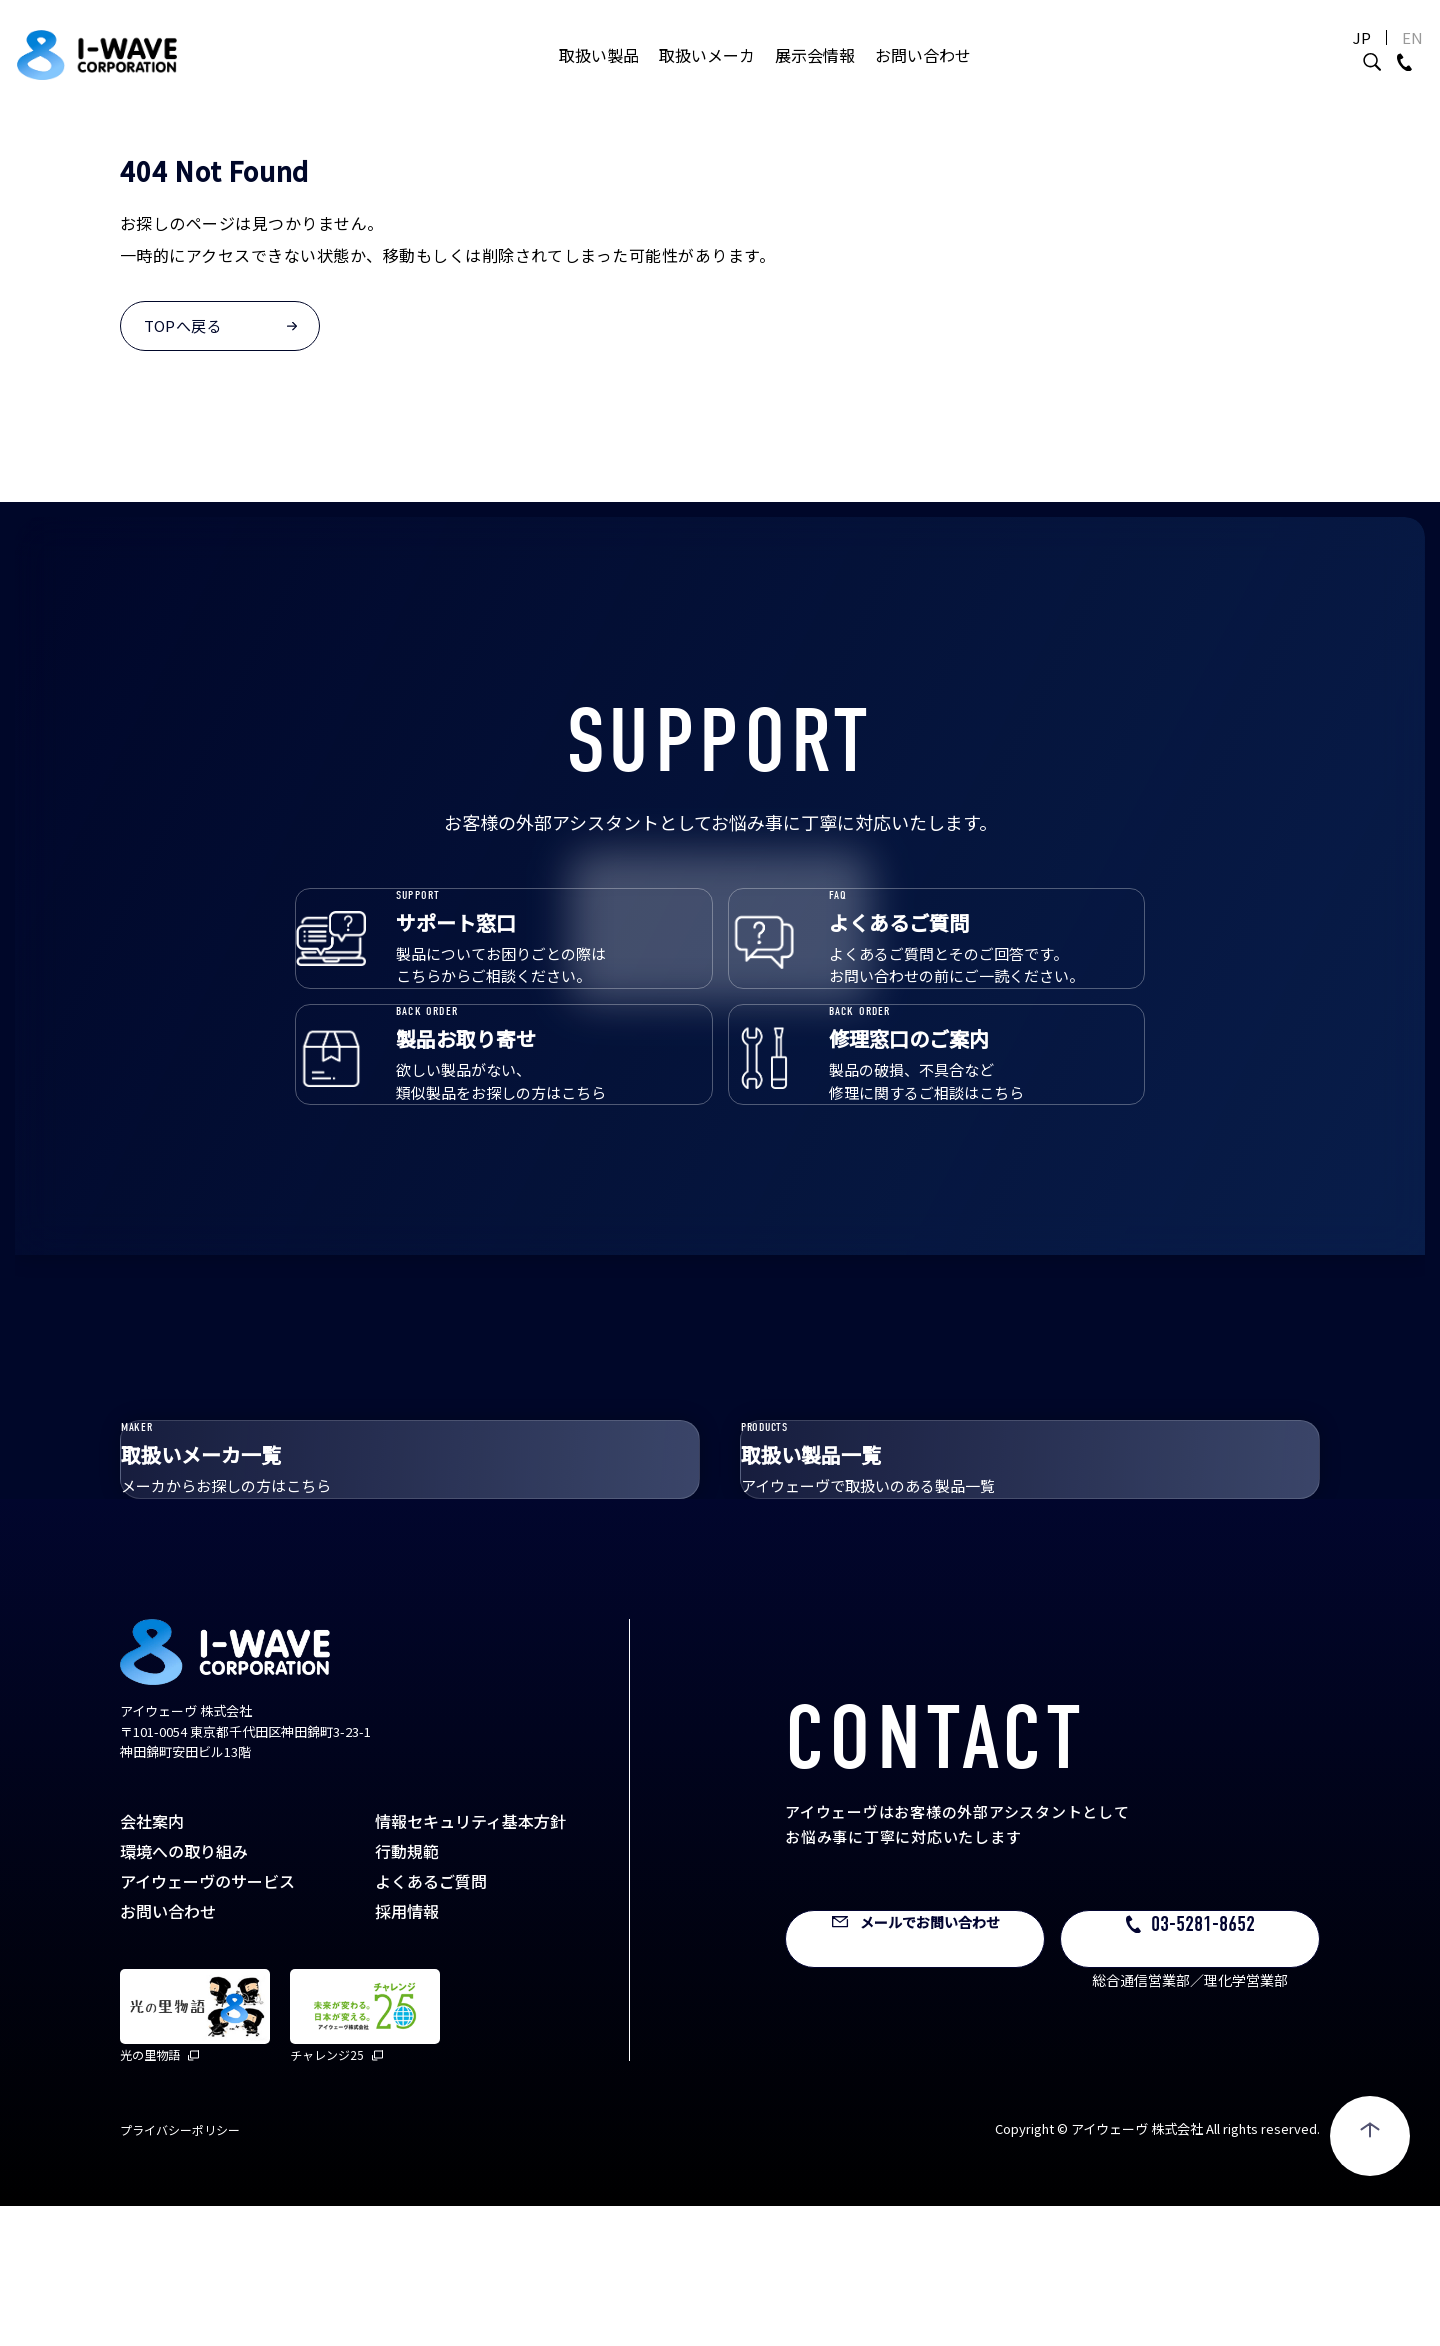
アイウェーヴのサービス (207, 2021)
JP (1314, 57)
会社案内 (152, 1961)
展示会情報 (815, 75)
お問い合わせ (923, 75)
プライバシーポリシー (180, 2269)
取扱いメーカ (707, 75)
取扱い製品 (599, 75)
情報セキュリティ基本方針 (470, 1961)
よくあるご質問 (431, 2021)
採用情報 (407, 2051)
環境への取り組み (184, 1991)
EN (1364, 57)
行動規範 (407, 1991)
